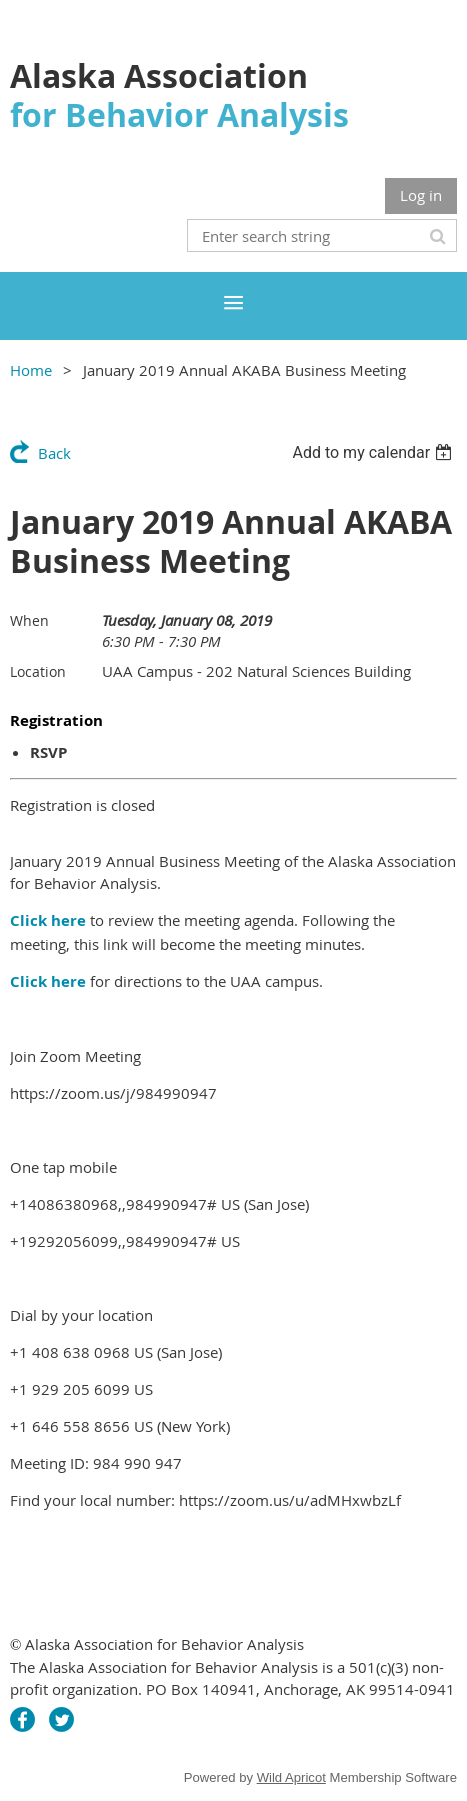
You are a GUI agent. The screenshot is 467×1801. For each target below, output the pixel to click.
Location (38, 671)
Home (31, 370)
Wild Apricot (291, 1777)
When (29, 620)
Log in (421, 195)
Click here (48, 920)
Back (54, 453)
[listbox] (374, 452)
